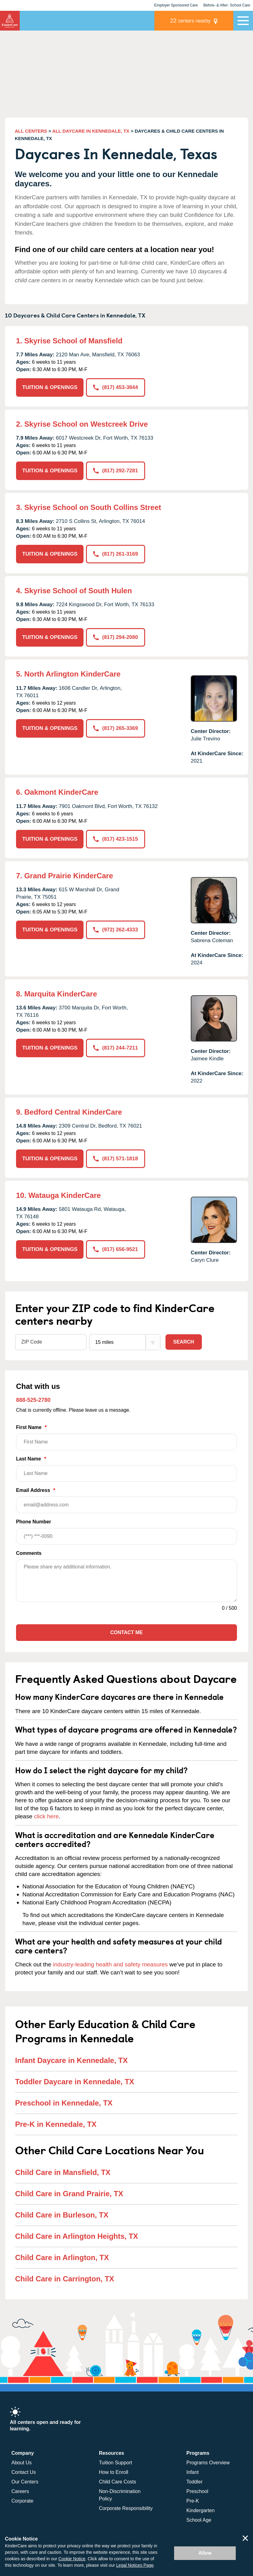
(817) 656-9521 (115, 1249)
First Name (126, 1437)
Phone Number (126, 1532)
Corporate (22, 2501)
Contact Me (126, 1632)
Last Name (126, 1469)
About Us (21, 2462)
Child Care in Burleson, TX (61, 2215)
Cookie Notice (72, 2558)
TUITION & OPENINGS (49, 387)
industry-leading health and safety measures (110, 1964)
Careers (20, 2491)
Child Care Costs (117, 2481)
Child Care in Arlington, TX (62, 2257)
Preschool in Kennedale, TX (63, 2103)
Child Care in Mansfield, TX (62, 2172)
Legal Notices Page (134, 2565)
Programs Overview (208, 2462)
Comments (29, 1553)
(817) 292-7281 (115, 471)
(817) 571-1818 (115, 1159)
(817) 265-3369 (115, 728)
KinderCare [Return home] (10, 21)
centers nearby (190, 20)
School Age (198, 2520)
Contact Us (23, 2472)
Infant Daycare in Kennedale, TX (71, 2060)
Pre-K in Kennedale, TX (55, 2124)
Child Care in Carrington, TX (64, 2279)
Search (183, 1341)
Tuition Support (115, 2462)
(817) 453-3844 (115, 387)
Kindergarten (200, 2510)
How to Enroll (113, 2472)
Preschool (197, 2491)
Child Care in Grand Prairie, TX (69, 2193)
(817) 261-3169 (115, 554)
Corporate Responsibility (126, 2508)
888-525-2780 (33, 1400)
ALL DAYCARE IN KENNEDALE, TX (90, 131)
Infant (192, 2472)
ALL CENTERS (31, 131)
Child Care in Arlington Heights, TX (76, 2236)
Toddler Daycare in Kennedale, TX (74, 2081)
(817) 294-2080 (115, 637)
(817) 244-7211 (115, 1048)
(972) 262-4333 (115, 930)
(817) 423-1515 (115, 839)
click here (46, 1816)
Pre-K (192, 2501)
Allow (205, 2553)
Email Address (126, 1500)
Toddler (194, 2481)
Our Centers (24, 2481)
